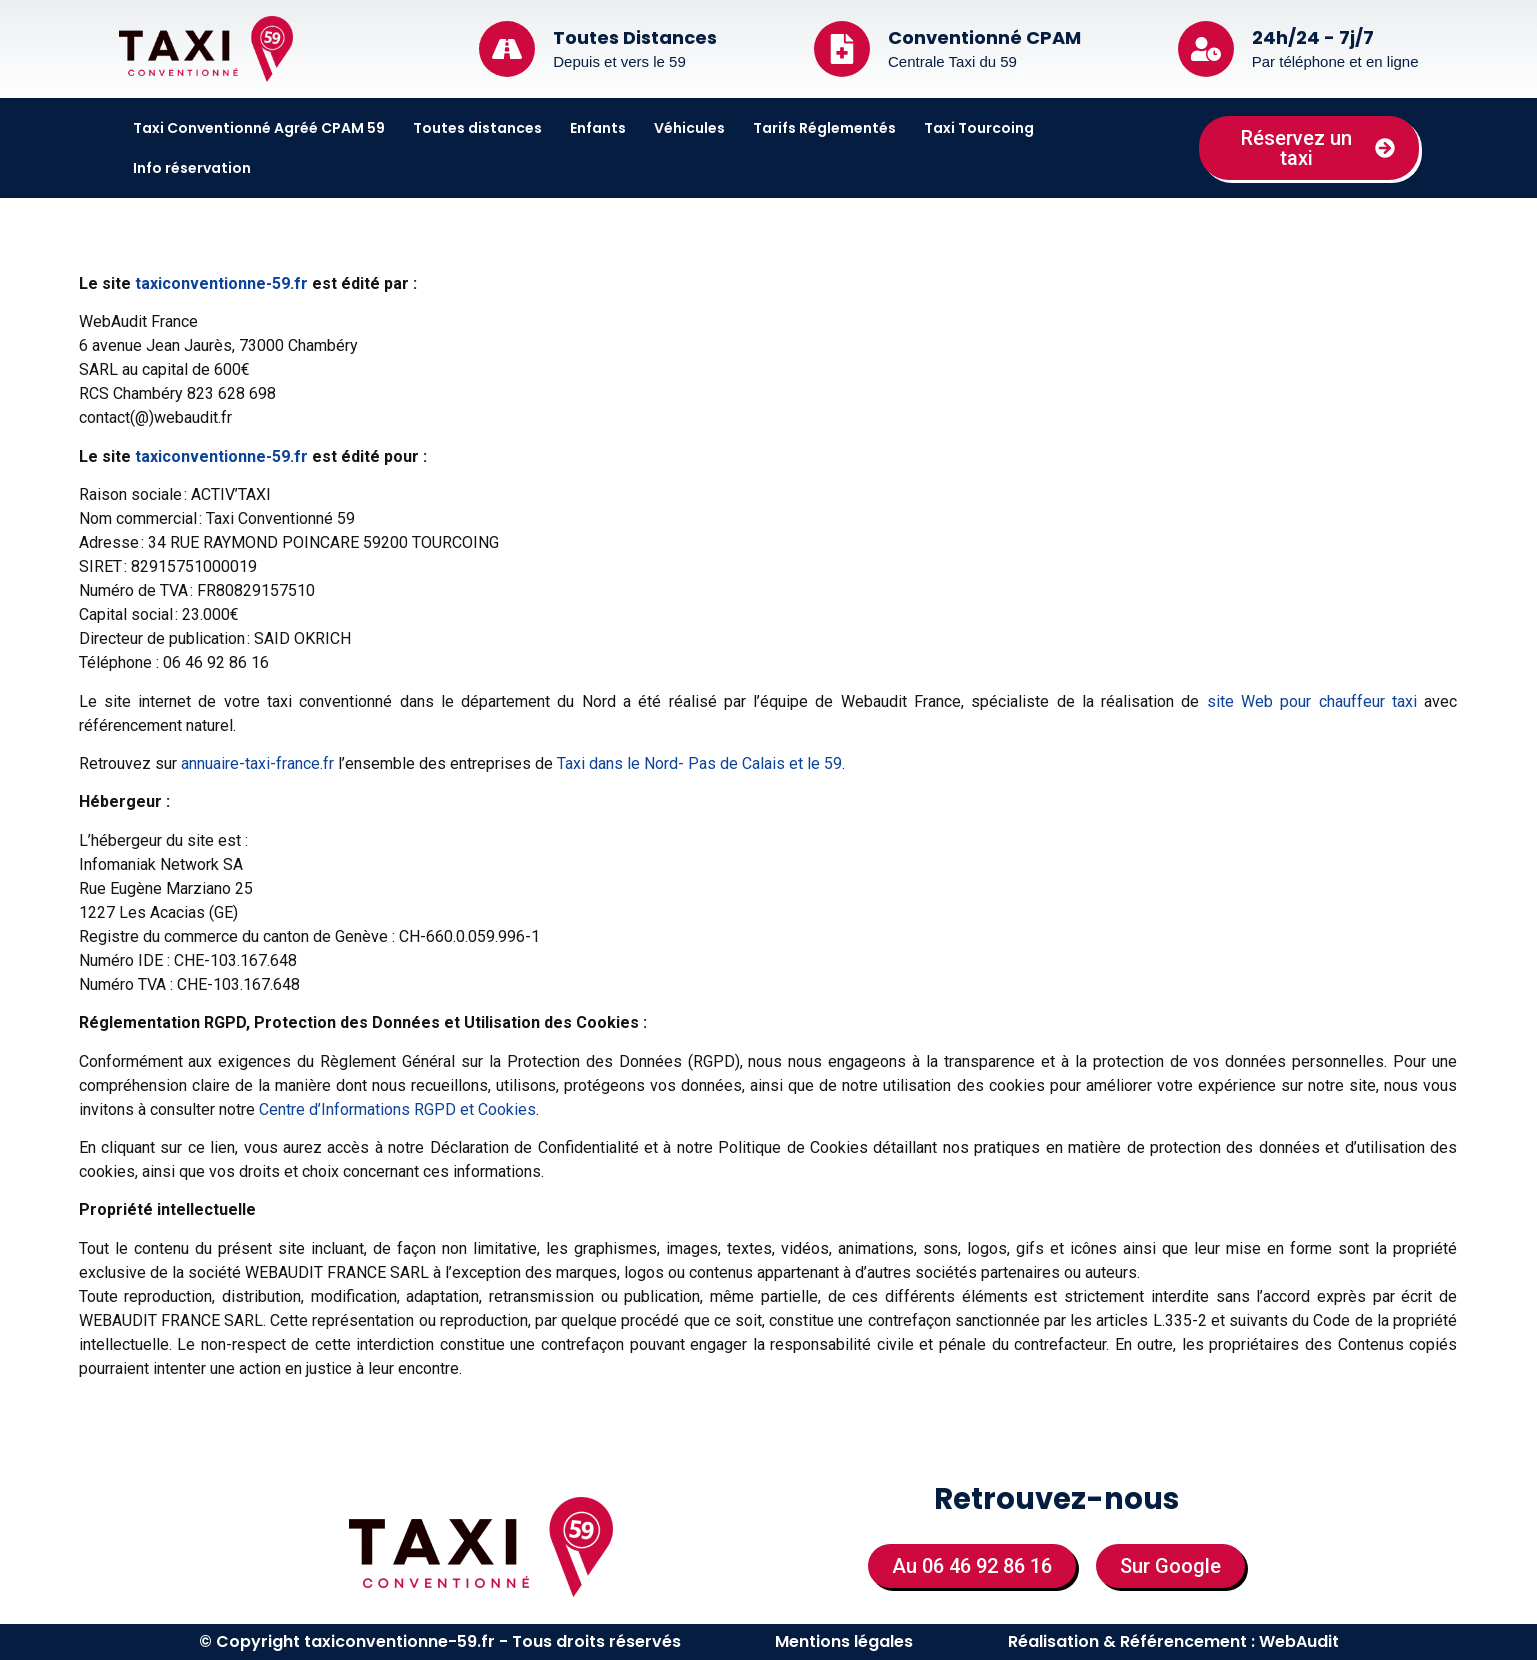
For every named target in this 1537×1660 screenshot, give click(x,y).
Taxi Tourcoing (979, 128)
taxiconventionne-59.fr (221, 283)
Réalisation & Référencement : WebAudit (1173, 1641)
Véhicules (689, 128)
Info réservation (192, 168)
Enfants (598, 128)
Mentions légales (844, 1641)
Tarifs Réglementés (824, 128)
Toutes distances (477, 128)
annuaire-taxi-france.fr (257, 763)
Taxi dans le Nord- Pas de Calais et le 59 (699, 763)
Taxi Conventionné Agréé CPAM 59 (259, 128)
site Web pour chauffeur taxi (1312, 701)
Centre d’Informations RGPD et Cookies (397, 1109)
